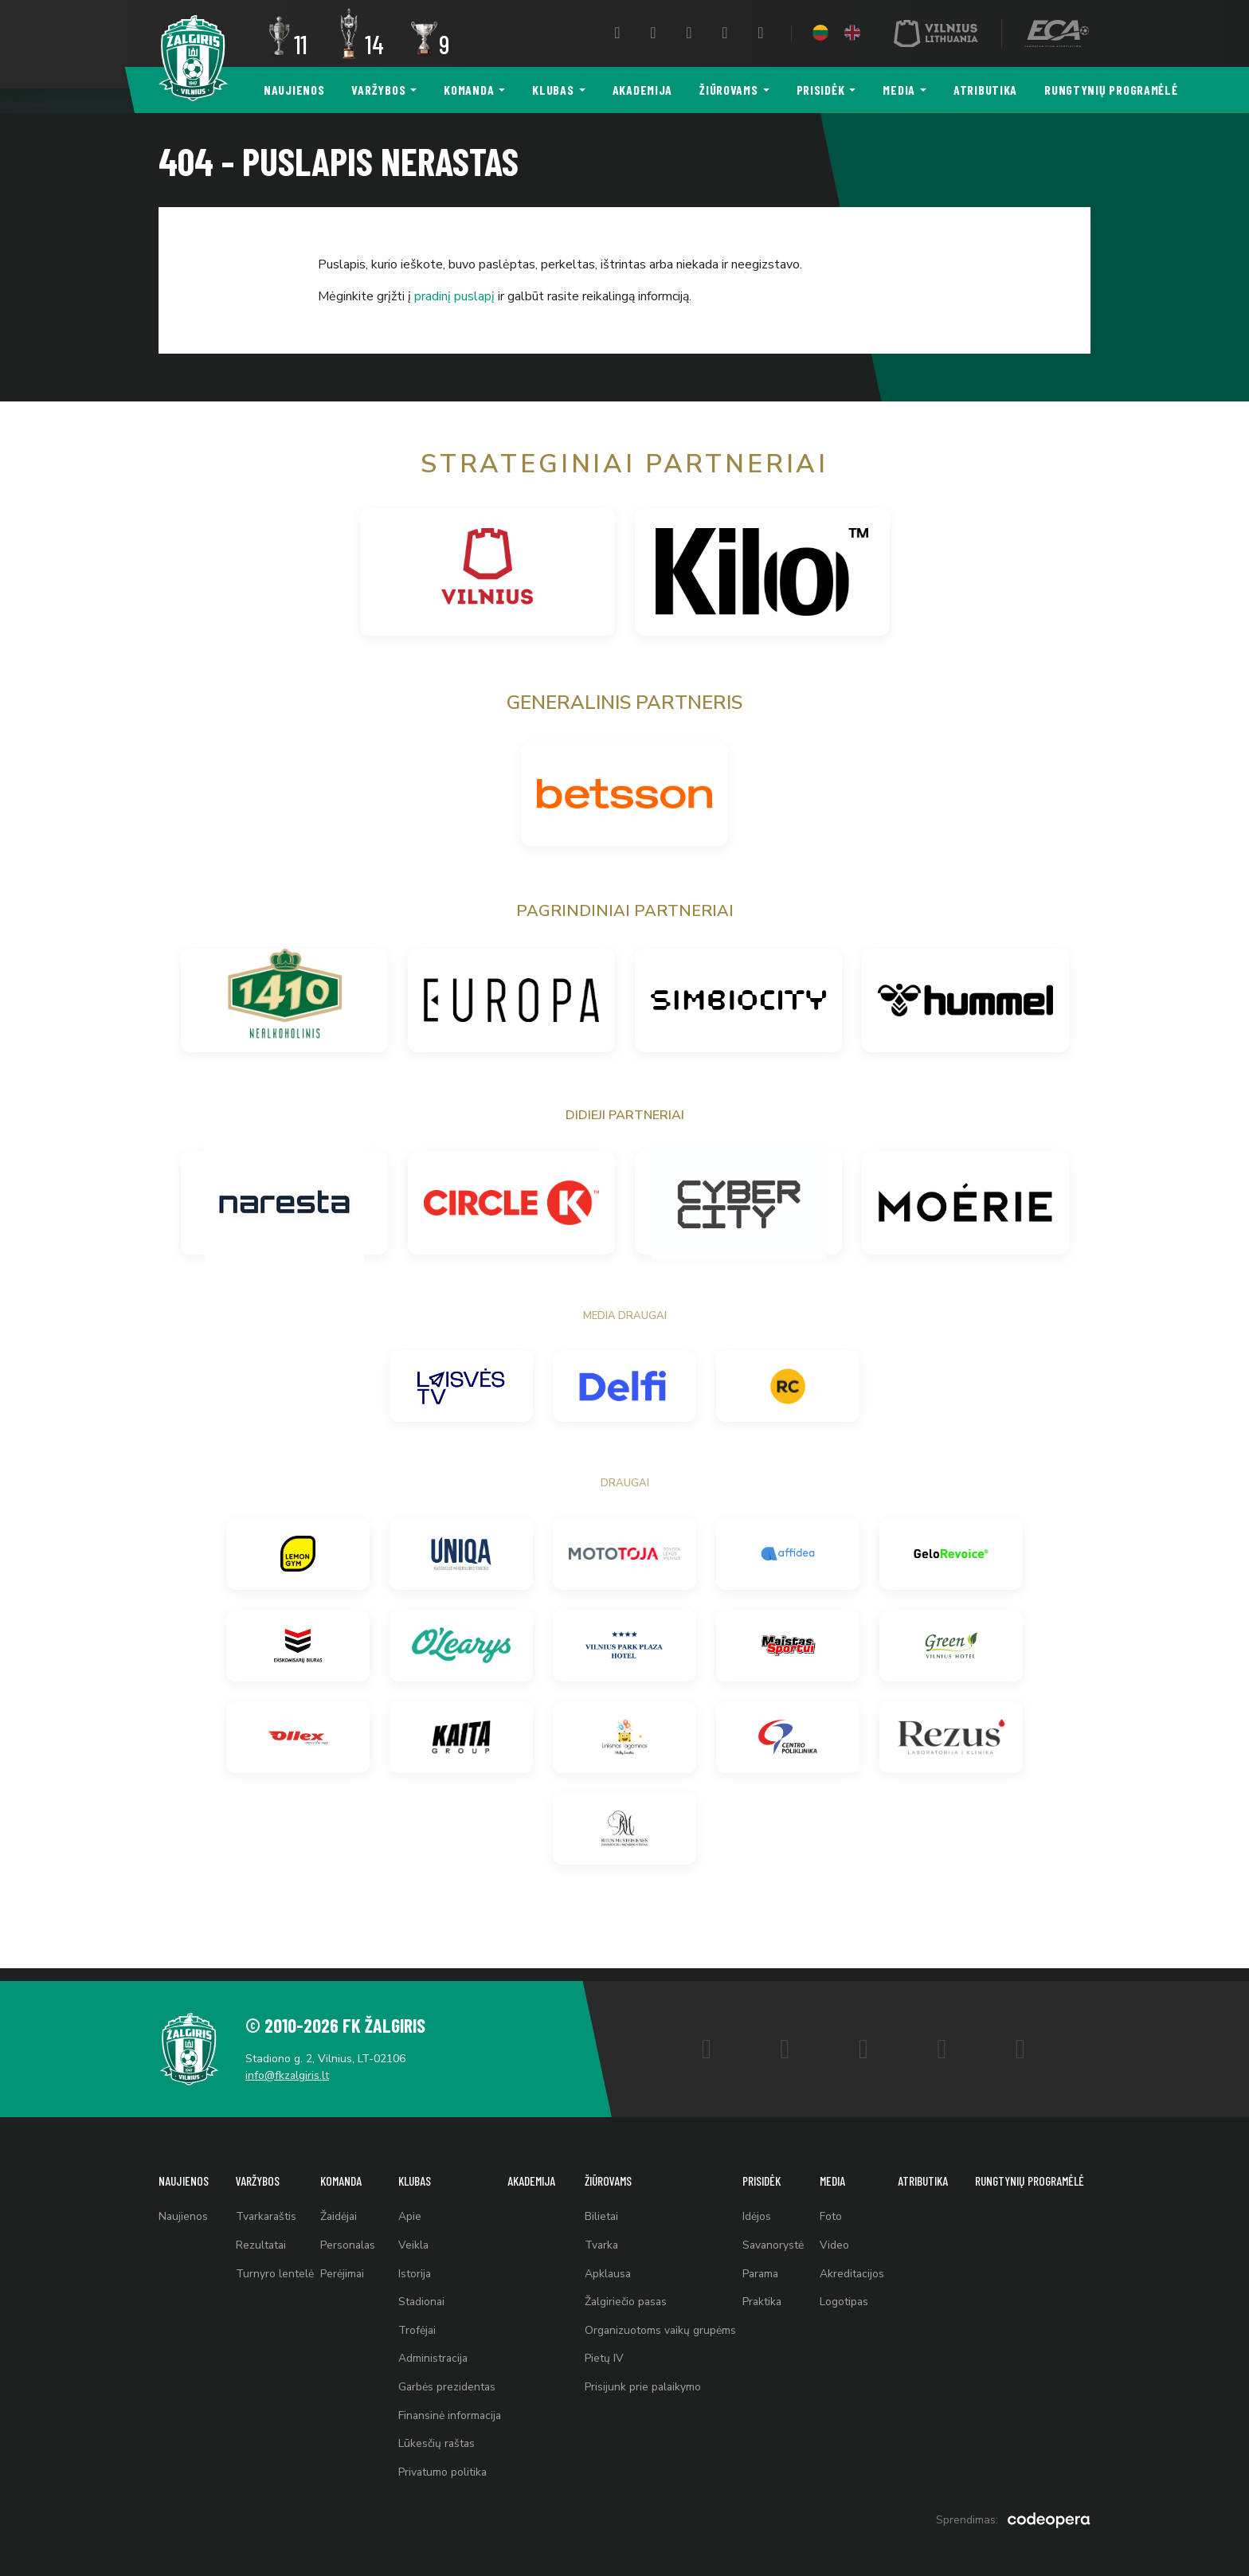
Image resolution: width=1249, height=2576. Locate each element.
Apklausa (605, 2265)
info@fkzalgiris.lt (290, 2063)
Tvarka (599, 2236)
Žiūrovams (728, 89)
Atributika (985, 89)
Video (831, 2236)
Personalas (347, 2236)
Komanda (469, 89)
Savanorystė (772, 2236)
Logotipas (841, 2295)
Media (899, 89)
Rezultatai (260, 2236)
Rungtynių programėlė (1110, 89)
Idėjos (755, 2206)
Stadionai (418, 2295)
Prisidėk (821, 89)
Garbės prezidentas (443, 2383)
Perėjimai (341, 2265)
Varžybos (378, 89)
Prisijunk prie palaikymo (640, 2383)
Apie (405, 2206)
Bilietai (598, 2206)
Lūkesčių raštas (433, 2442)
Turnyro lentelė (273, 2265)
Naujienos (294, 89)
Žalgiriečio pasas (623, 2295)
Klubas (553, 89)
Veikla (409, 2236)
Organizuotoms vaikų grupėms (657, 2324)
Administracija (429, 2354)
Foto (827, 2206)
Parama (760, 2265)
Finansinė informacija (446, 2413)
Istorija (411, 2265)
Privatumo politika (439, 2472)
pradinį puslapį (454, 296)
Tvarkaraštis (265, 2206)
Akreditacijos (849, 2265)
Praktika (761, 2295)
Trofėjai (413, 2324)
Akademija (642, 89)
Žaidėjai (338, 2206)
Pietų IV (601, 2354)
